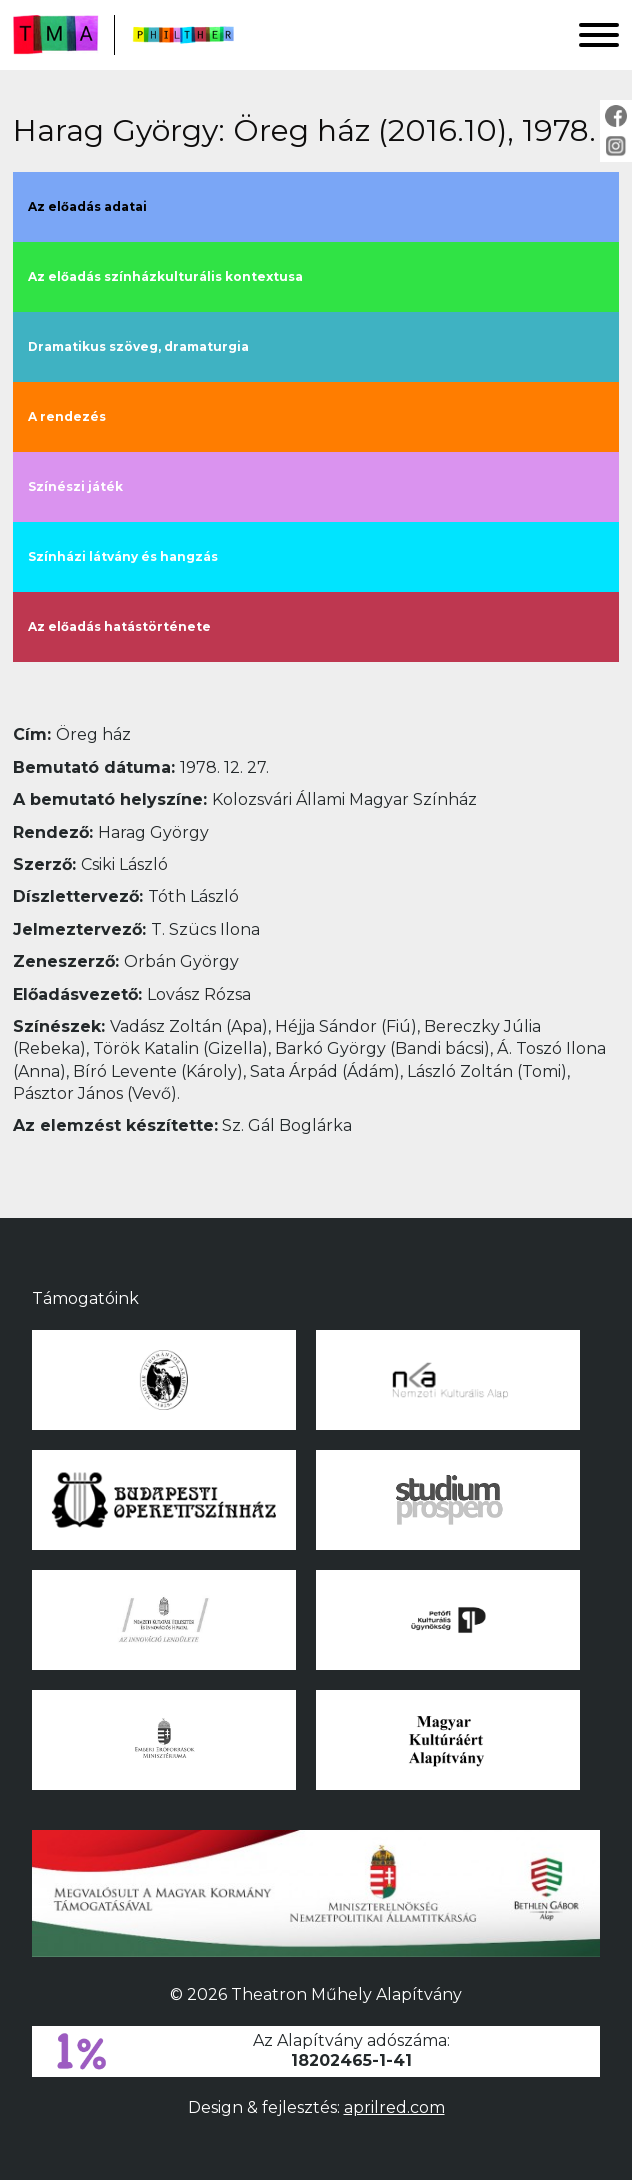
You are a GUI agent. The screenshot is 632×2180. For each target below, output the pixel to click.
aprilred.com (394, 2107)
